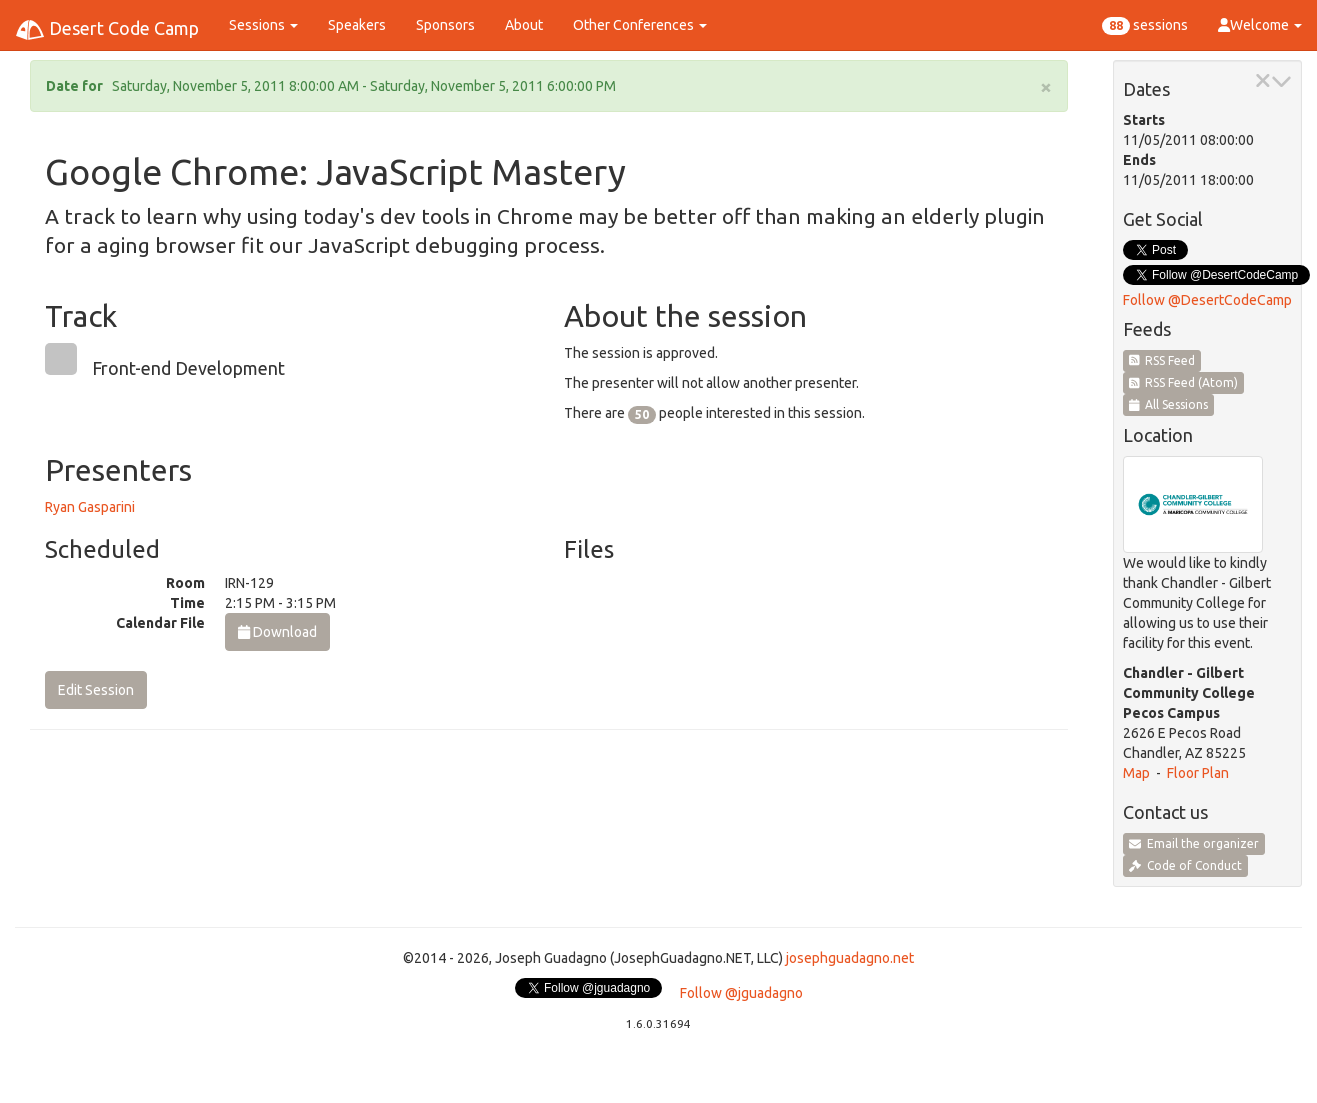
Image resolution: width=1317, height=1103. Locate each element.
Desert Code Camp (107, 30)
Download (277, 632)
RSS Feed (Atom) (1184, 382)
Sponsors (445, 25)
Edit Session (96, 690)
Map (1136, 773)
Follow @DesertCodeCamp (1207, 300)
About (524, 25)
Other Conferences (640, 25)
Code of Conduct (1185, 865)
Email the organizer (1194, 843)
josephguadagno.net (850, 958)
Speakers (357, 25)
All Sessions (1169, 404)
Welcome (1260, 25)
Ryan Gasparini (90, 507)
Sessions (263, 25)
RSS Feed (1162, 360)
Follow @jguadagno (741, 993)
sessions (1145, 26)
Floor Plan (1198, 773)
